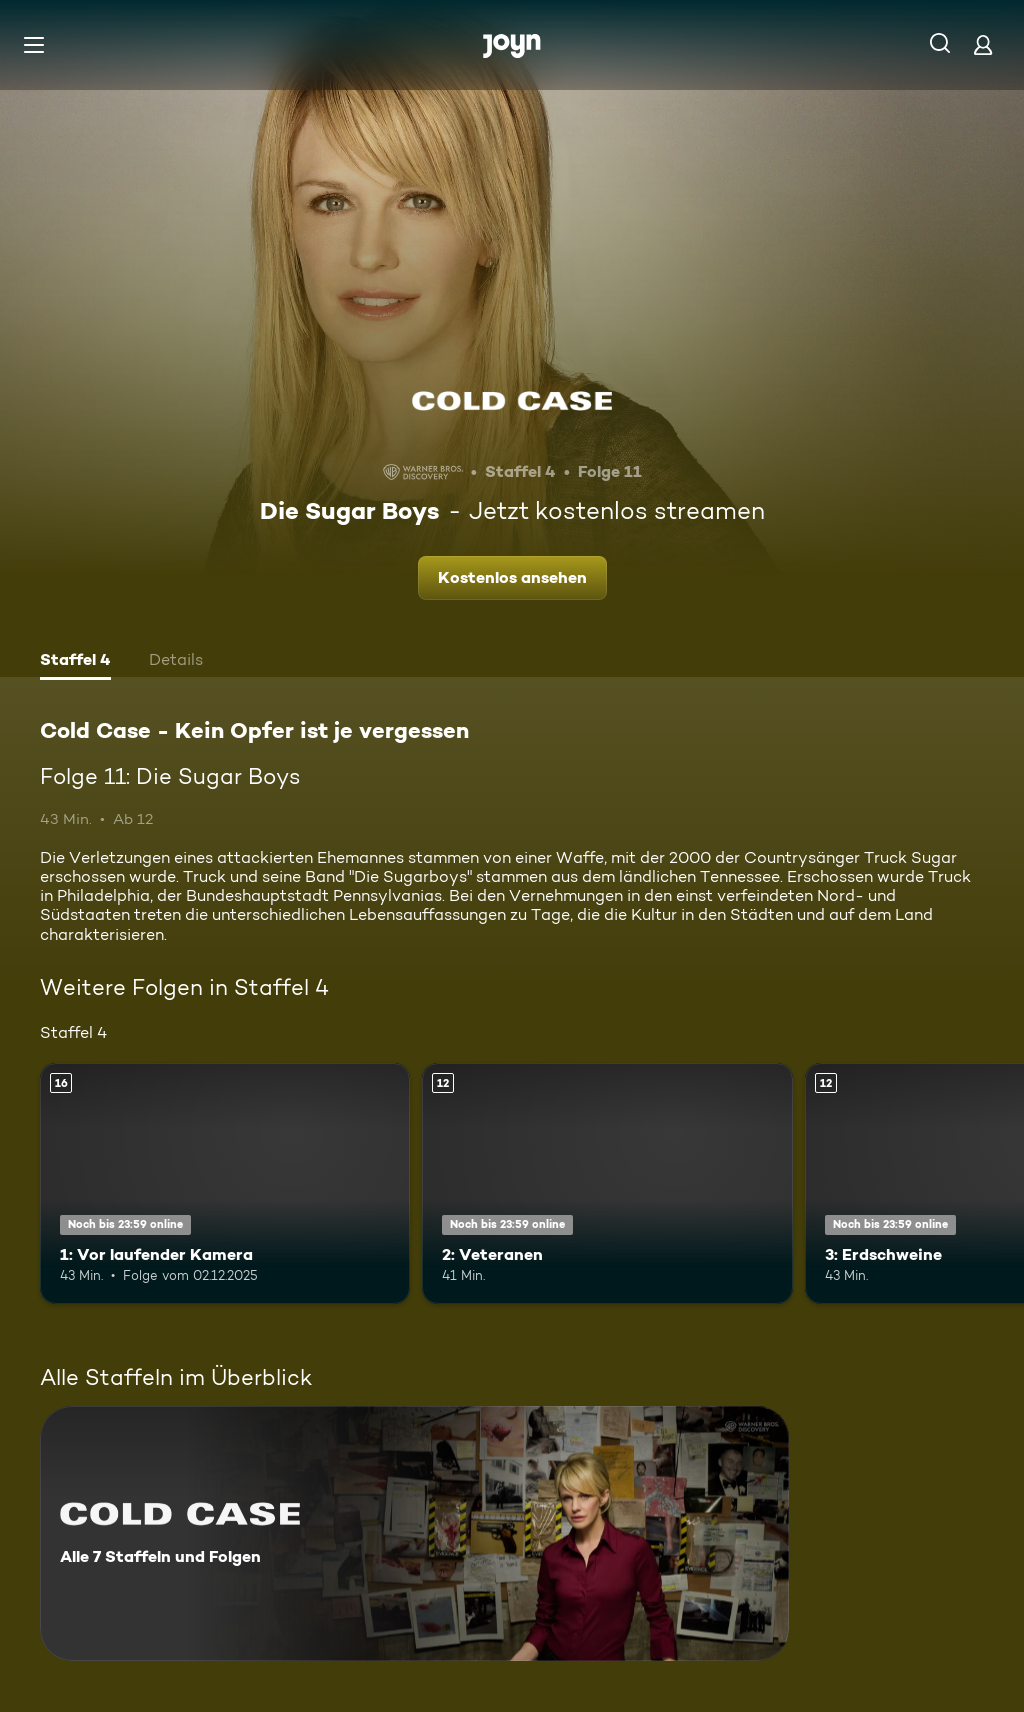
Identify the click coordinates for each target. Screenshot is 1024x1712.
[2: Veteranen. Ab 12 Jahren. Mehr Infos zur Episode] (607, 1183)
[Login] (983, 44)
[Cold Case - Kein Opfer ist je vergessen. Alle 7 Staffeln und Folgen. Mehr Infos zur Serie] (414, 1533)
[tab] (75, 662)
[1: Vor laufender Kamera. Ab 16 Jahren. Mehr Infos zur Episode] (225, 1183)
